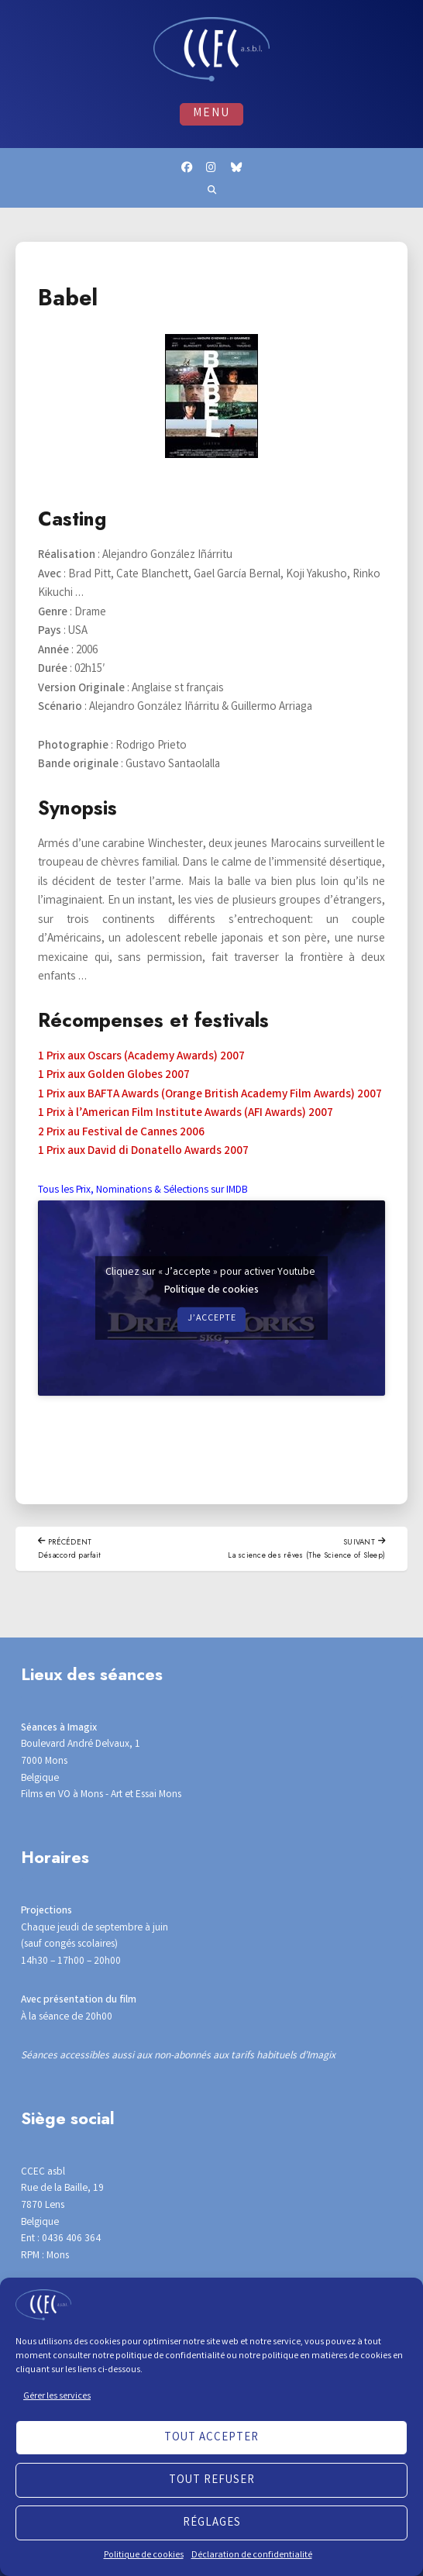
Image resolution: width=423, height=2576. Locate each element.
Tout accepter (211, 2438)
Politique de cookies (144, 2555)
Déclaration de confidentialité (251, 2555)
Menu (211, 114)
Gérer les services (57, 2396)
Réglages (212, 2523)
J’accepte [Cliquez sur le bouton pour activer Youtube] (211, 1321)
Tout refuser (212, 2480)
